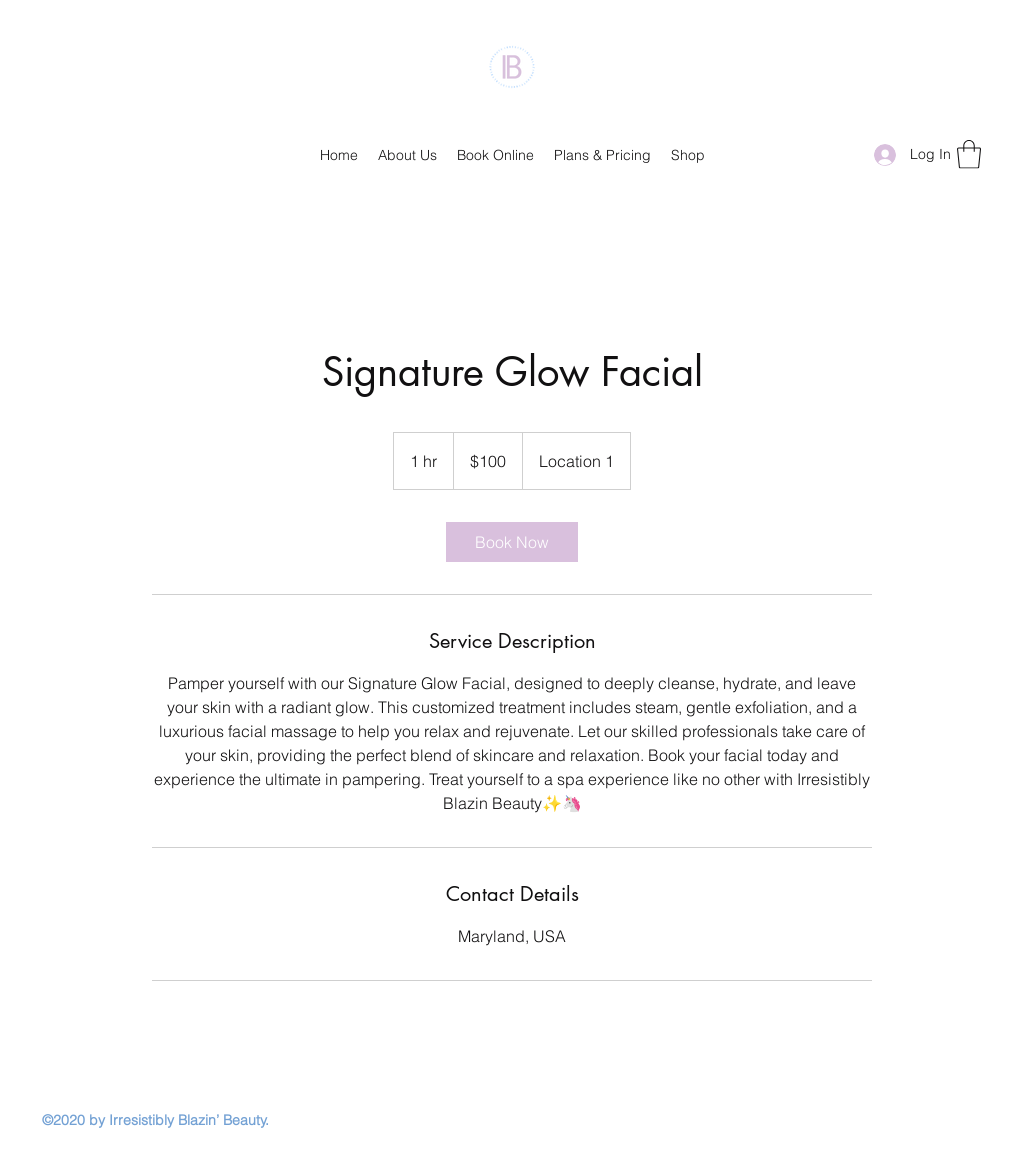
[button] (969, 154)
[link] (512, 542)
